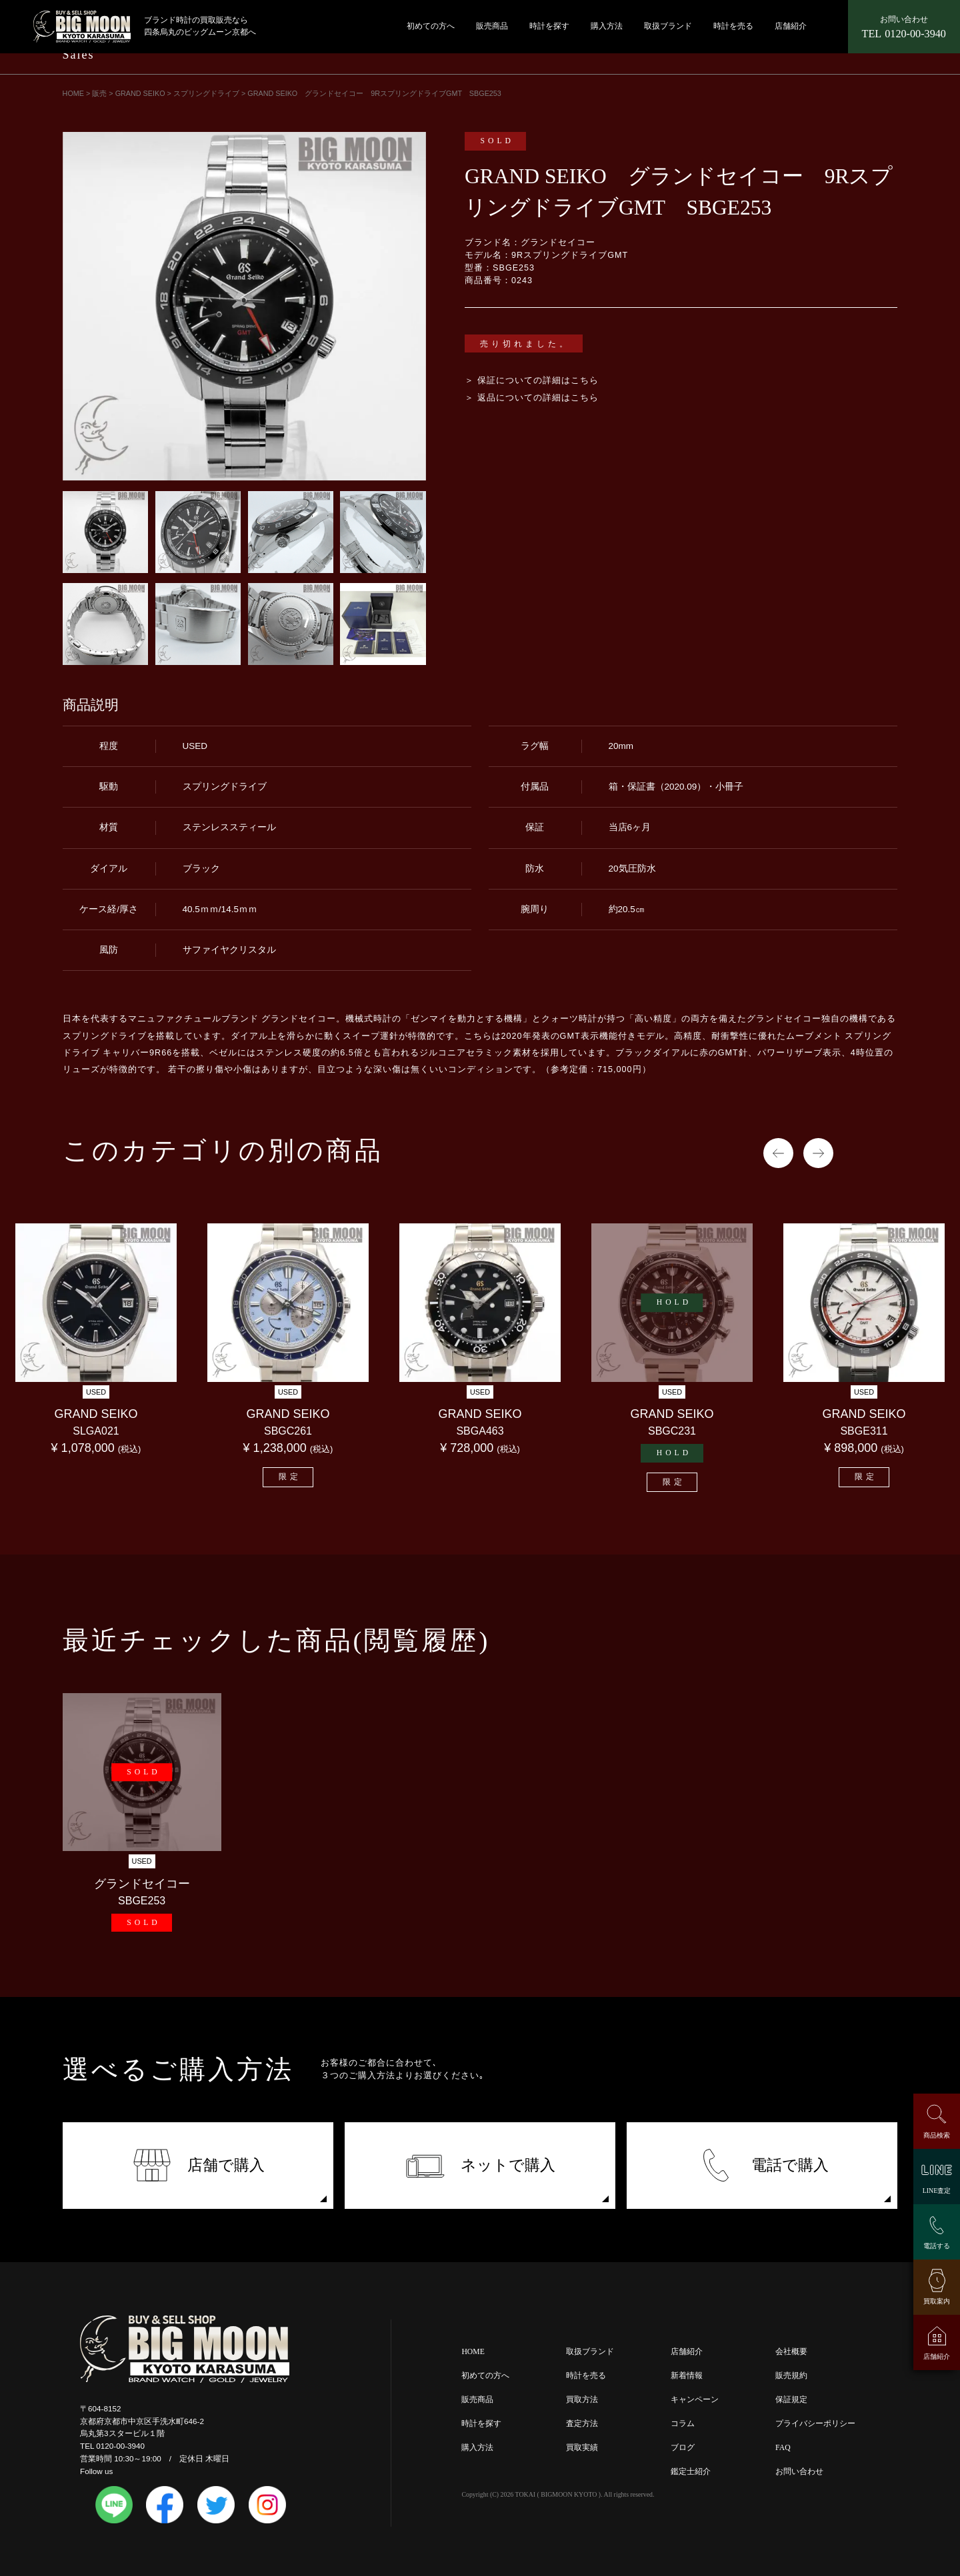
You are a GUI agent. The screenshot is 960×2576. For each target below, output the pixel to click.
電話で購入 (762, 2165)
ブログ (683, 2447)
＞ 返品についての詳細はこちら (532, 397)
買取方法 (582, 2399)
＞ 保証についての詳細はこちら (532, 380)
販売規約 (791, 2375)
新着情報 (687, 2375)
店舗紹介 (791, 26)
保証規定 (791, 2399)
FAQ (783, 2447)
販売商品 (492, 26)
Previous (778, 1153)
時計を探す (549, 26)
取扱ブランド (668, 26)
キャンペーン (695, 2399)
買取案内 (936, 2301)
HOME (472, 2351)
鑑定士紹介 (691, 2471)
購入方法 (607, 26)
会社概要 (791, 2351)
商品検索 (936, 2135)
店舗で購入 (198, 2165)
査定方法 (582, 2423)
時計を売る (733, 26)
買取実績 (582, 2447)
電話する (936, 2246)
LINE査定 (937, 2190)
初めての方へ (431, 26)
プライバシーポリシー (815, 2423)
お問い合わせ (799, 2471)
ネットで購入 (480, 2165)
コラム (683, 2423)
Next (818, 1153)
